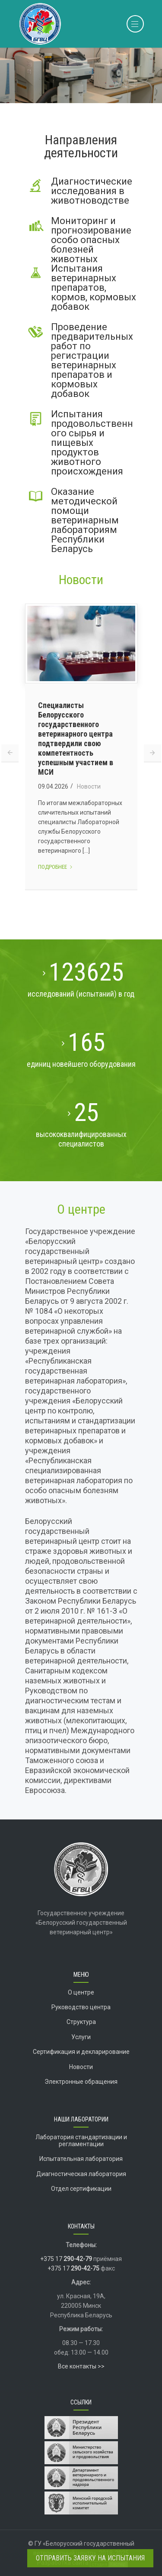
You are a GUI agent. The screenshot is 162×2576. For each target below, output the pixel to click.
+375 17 (66, 2258)
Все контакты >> (81, 2366)
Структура (81, 2021)
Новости (81, 579)
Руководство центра (81, 2007)
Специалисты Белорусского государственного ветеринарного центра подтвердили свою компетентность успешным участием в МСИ (75, 738)
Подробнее (55, 867)
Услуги (81, 2037)
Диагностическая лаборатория (81, 2173)
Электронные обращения (81, 2081)
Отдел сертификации (81, 2188)
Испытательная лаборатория (81, 2158)
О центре (81, 1209)
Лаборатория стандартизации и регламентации (81, 2140)
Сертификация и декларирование (81, 2051)
